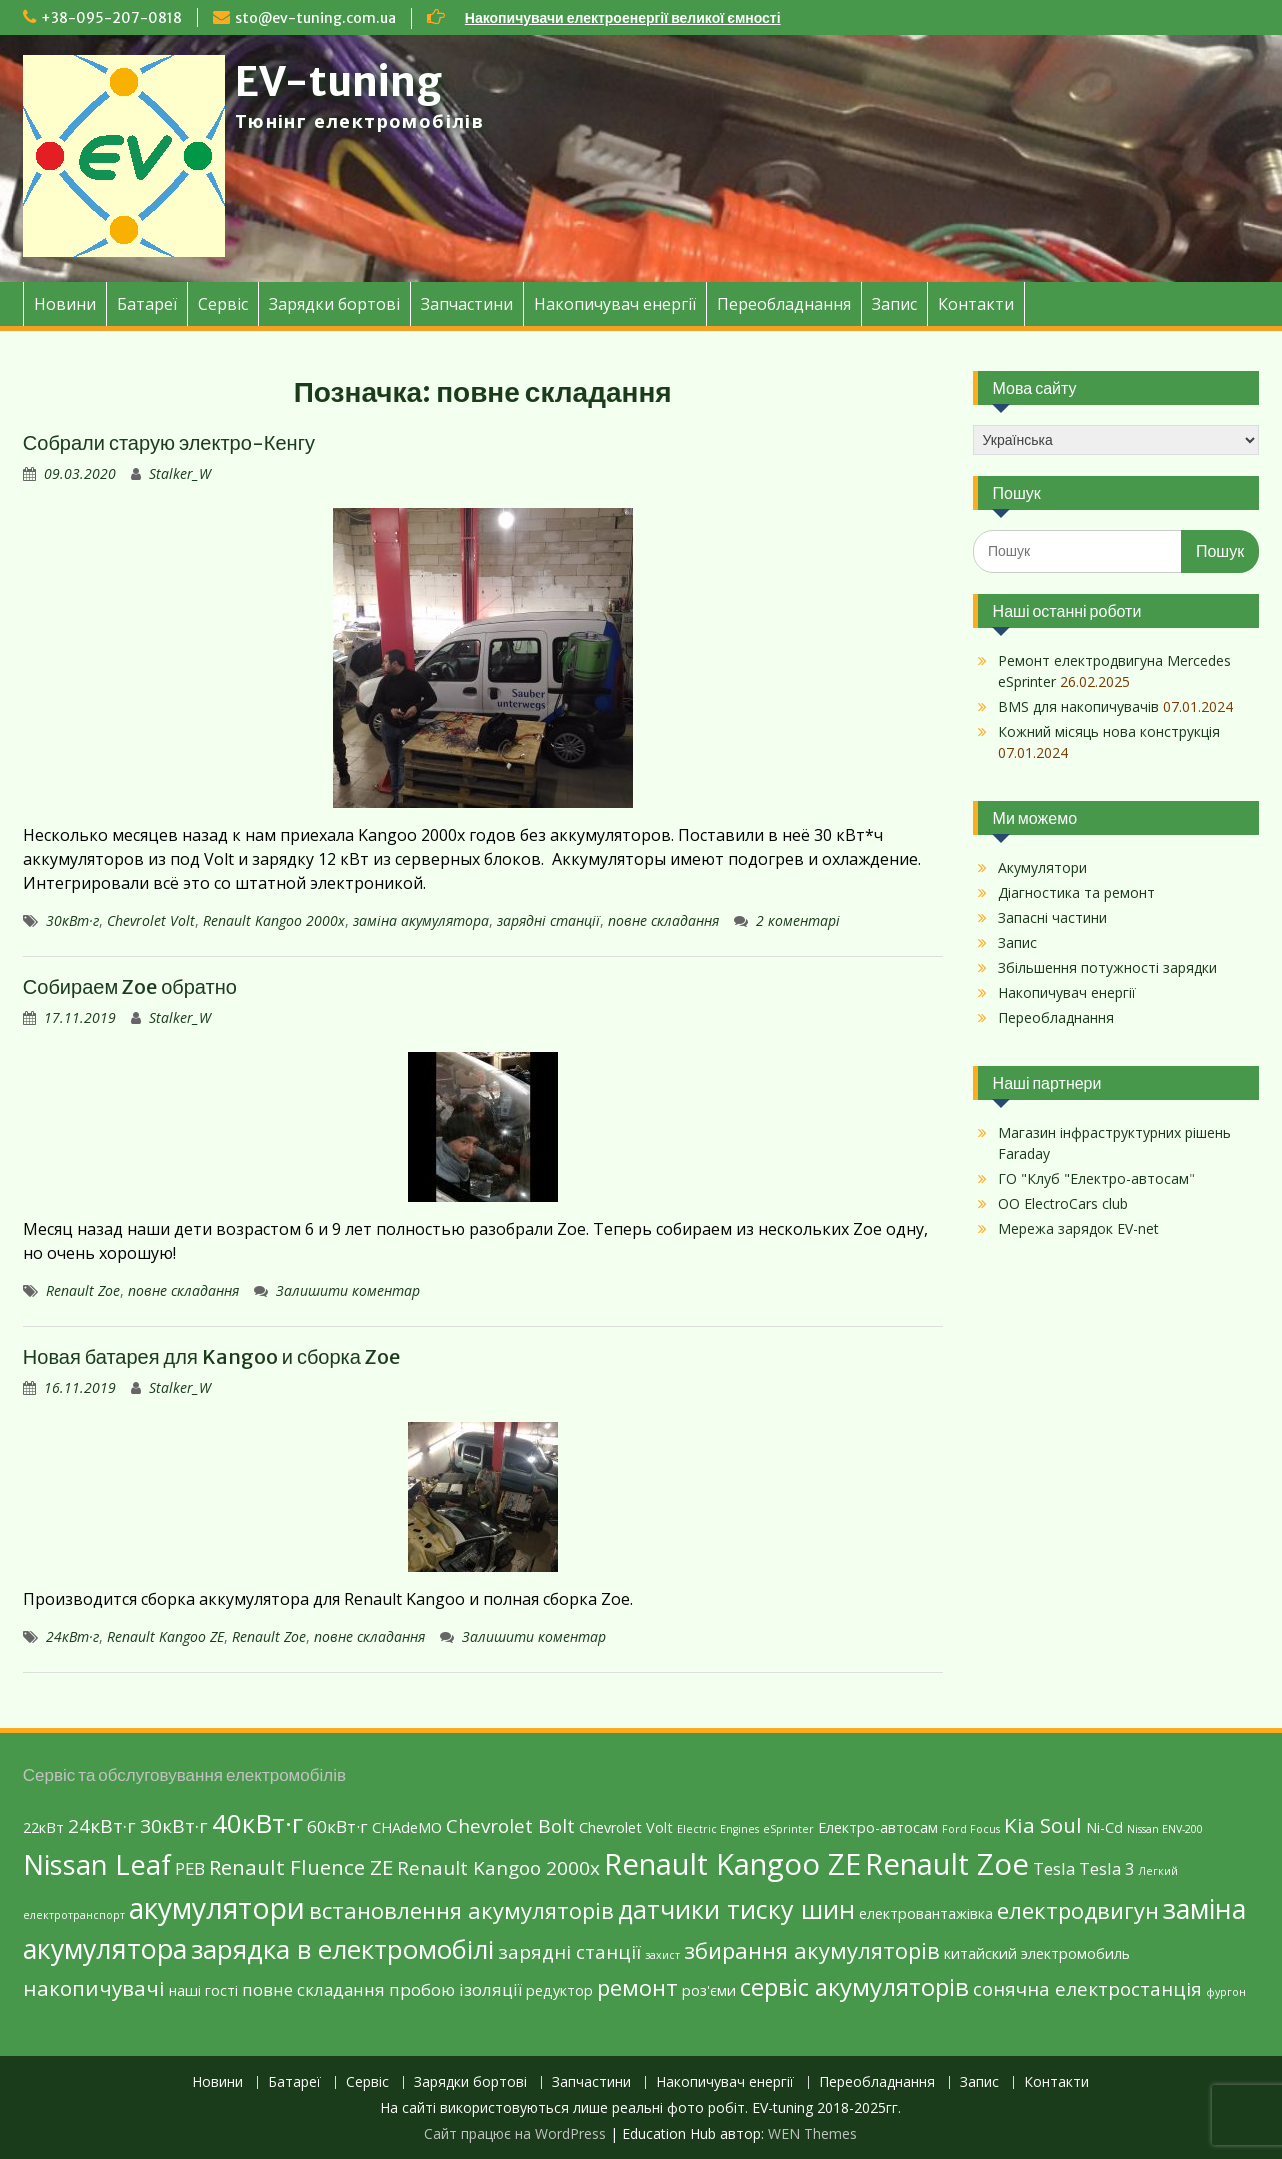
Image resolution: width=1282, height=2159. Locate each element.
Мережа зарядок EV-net (1078, 1228)
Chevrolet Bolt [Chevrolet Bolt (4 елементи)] (510, 1826)
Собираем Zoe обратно (130, 986)
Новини (65, 304)
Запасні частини (1052, 917)
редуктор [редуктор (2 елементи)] (559, 1990)
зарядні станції (548, 920)
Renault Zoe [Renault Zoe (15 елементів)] (947, 1864)
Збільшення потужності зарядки (1107, 967)
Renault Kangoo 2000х (274, 920)
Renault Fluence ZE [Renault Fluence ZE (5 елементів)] (301, 1867)
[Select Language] (1116, 440)
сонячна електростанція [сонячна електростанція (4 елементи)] (1087, 1989)
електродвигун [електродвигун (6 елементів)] (1078, 1910)
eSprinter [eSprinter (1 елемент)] (788, 1829)
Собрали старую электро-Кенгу (169, 442)
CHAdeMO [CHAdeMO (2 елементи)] (407, 1827)
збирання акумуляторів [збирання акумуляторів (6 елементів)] (812, 1950)
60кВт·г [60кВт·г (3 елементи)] (337, 1826)
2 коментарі (798, 920)
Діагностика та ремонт (1076, 892)
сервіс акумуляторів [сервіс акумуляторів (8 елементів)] (854, 1986)
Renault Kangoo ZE (165, 1636)
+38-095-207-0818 (111, 18)
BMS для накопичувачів (1078, 706)
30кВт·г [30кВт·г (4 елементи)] (174, 1826)
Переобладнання (784, 304)
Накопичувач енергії (615, 304)
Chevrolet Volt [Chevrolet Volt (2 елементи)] (626, 1827)
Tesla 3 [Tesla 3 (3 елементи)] (1107, 1868)
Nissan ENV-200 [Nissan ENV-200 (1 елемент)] (1165, 1829)
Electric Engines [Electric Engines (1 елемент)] (718, 1829)
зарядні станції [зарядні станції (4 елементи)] (569, 1952)
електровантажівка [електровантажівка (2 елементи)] (926, 1913)
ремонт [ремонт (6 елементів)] (637, 1987)
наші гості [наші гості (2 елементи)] (203, 1990)
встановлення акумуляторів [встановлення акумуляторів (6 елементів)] (461, 1910)
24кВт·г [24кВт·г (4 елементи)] (102, 1826)
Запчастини (467, 304)
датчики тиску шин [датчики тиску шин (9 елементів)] (736, 1909)
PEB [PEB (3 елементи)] (190, 1868)
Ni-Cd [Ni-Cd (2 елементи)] (1104, 1827)
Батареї (147, 304)
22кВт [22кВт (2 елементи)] (43, 1827)
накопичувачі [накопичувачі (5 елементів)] (94, 1988)
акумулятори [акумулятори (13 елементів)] (217, 1908)
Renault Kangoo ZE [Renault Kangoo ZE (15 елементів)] (732, 1864)
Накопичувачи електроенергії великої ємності (623, 18)
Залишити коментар (348, 1290)
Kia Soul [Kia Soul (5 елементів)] (1043, 1825)
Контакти (976, 304)
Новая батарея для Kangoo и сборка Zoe (211, 1356)
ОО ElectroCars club (1063, 1203)
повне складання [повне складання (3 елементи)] (313, 1989)
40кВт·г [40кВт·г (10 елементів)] (257, 1823)
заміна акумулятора (421, 920)
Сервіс (223, 304)
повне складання (663, 920)
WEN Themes (812, 2133)
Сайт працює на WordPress (515, 2133)
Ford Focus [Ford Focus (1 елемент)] (971, 1829)
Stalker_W (180, 473)
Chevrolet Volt (151, 920)
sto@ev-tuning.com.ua (315, 18)
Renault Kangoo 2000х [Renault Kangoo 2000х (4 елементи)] (498, 1868)
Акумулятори (1042, 867)
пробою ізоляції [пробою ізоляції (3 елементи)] (455, 1989)
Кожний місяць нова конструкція (1109, 731)
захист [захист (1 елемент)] (662, 1955)
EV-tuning (338, 82)
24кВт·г (72, 1636)
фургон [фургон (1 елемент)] (1226, 1992)
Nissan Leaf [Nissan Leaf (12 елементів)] (97, 1864)
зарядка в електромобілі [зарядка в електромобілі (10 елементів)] (342, 1949)
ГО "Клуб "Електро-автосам (1093, 1178)
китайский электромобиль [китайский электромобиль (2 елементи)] (1037, 1953)
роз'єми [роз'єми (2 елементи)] (709, 1990)
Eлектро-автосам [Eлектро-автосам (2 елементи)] (878, 1827)
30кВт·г (72, 920)
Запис (894, 304)
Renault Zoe (83, 1290)
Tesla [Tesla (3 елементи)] (1054, 1868)
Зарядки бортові (334, 304)
